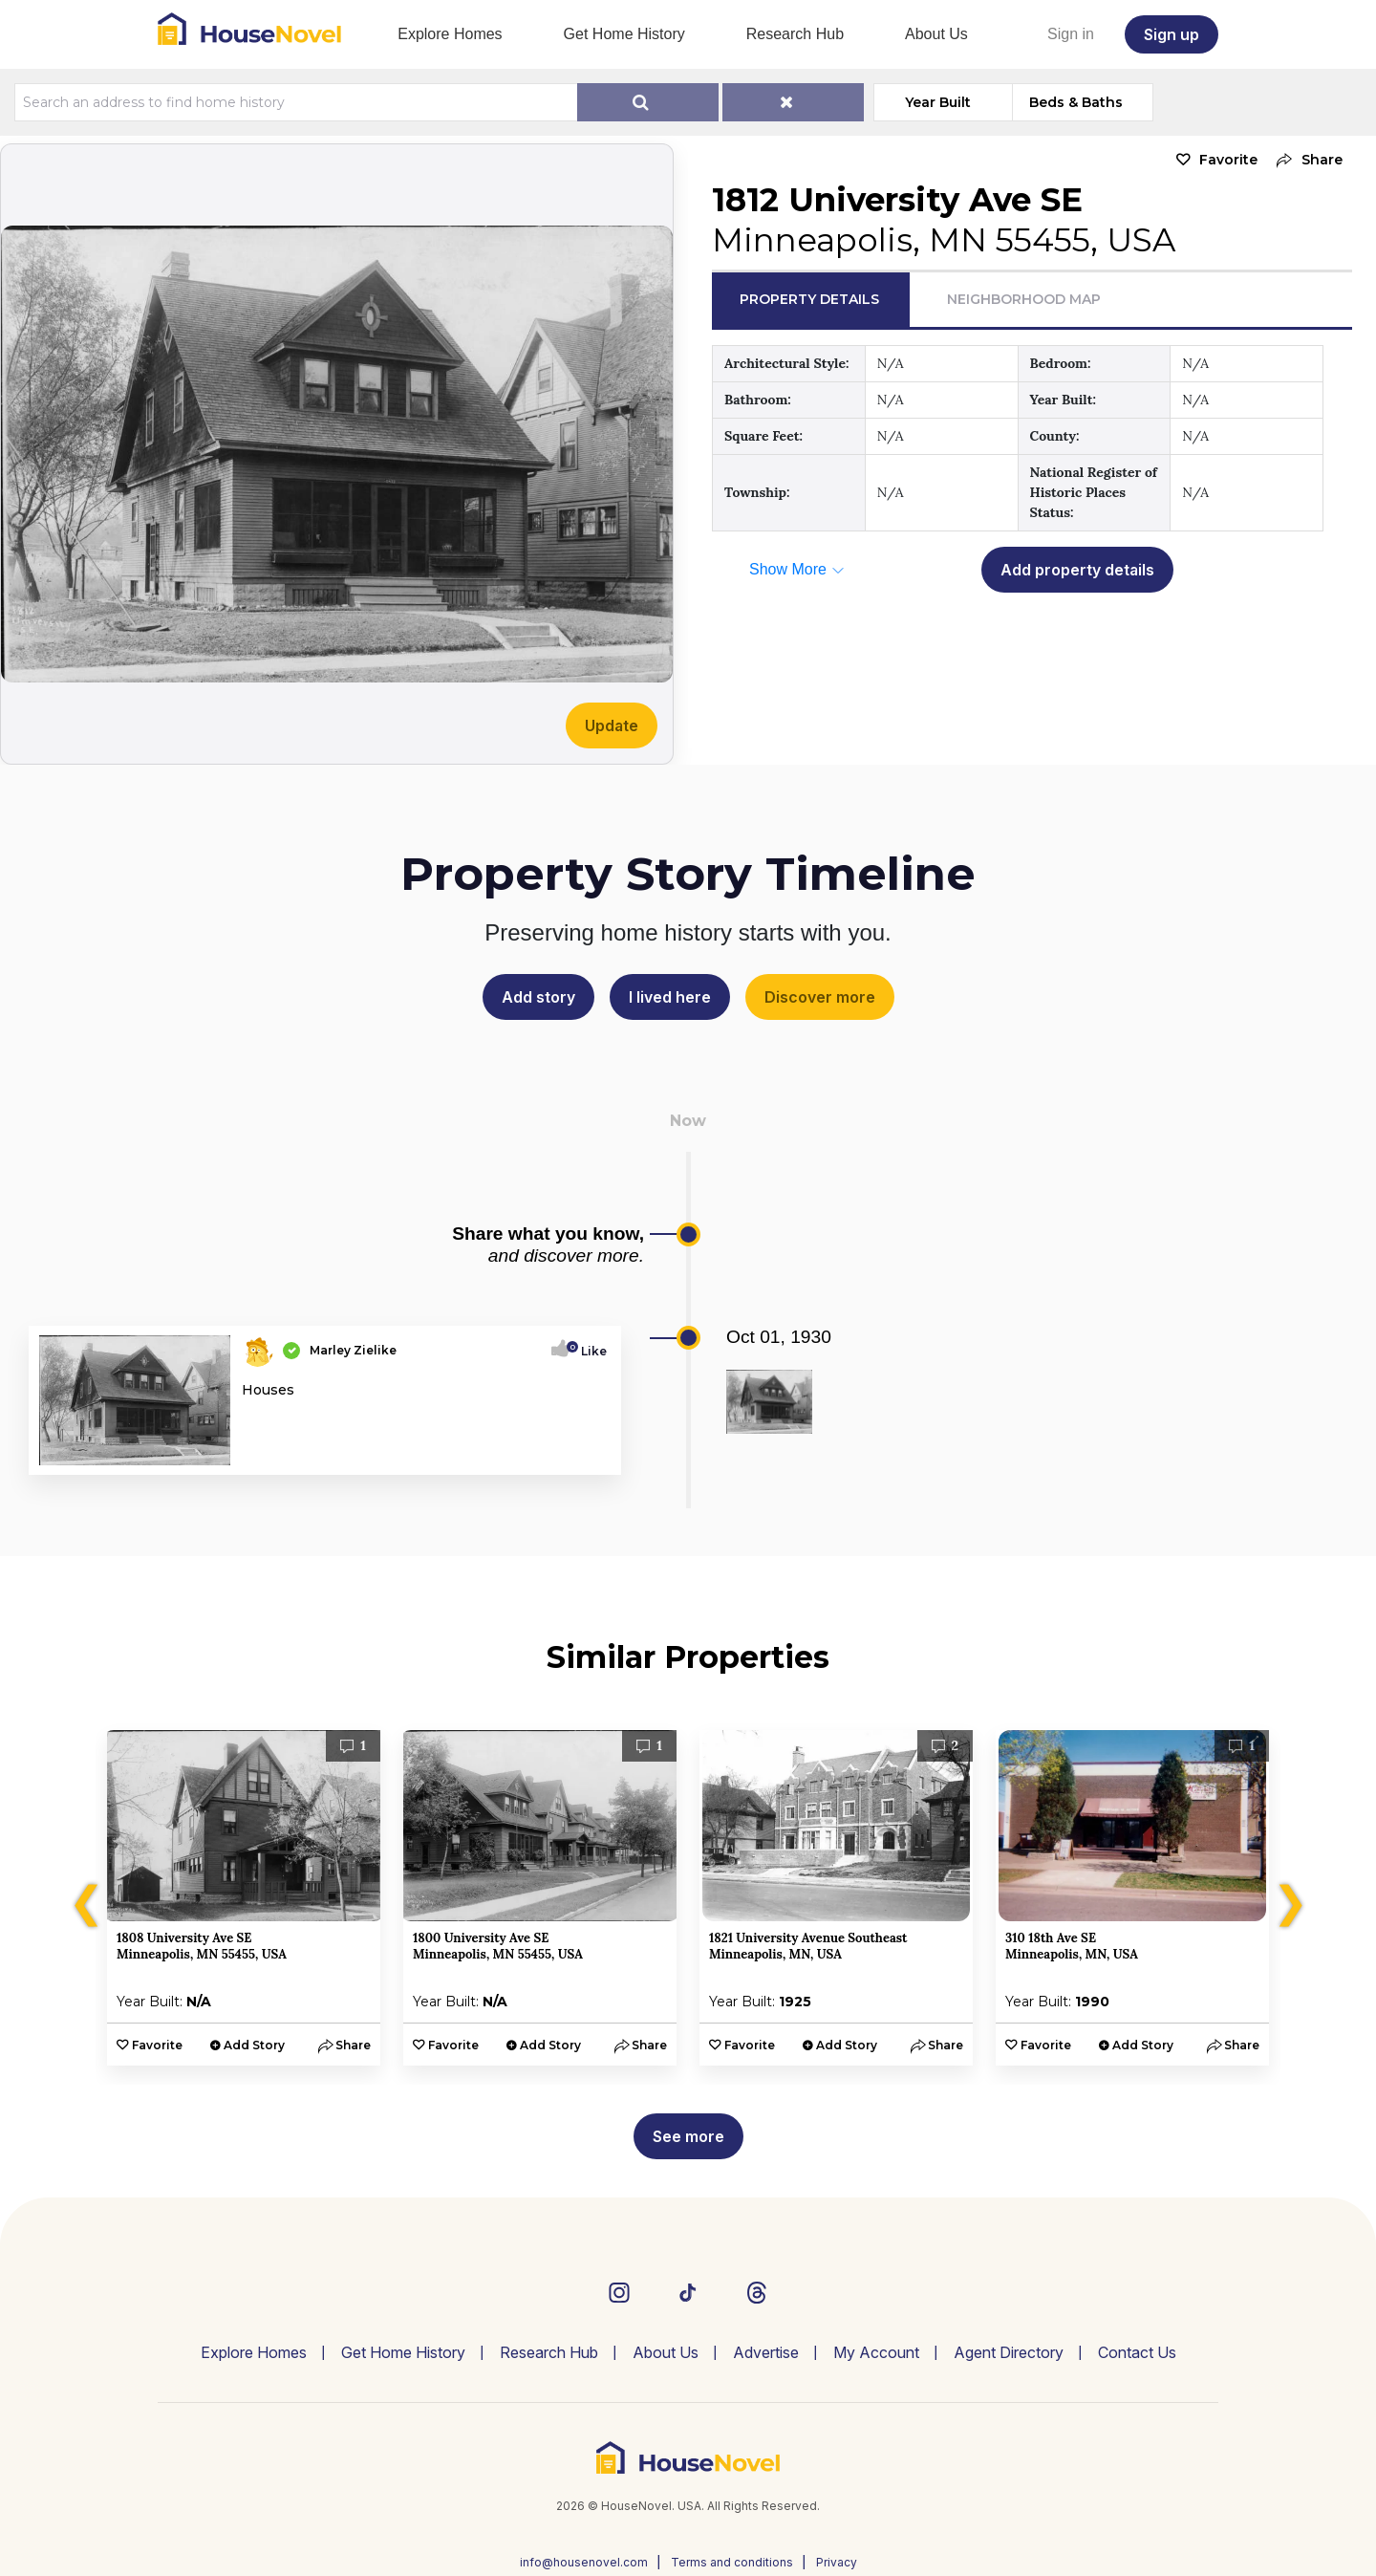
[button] (1305, 160)
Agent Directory (1009, 2352)
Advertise (766, 2352)
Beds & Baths (1076, 102)
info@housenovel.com (584, 2562)
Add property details (1077, 569)
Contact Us (1137, 2352)
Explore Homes (450, 34)
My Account (876, 2352)
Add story (538, 997)
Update (611, 725)
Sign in (1070, 34)
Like (588, 1351)
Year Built (938, 102)
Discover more (819, 997)
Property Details (809, 299)
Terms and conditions (732, 2562)
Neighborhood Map (1024, 299)
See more (688, 2136)
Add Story (254, 2045)
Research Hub (795, 34)
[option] (243, 1898)
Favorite (1228, 159)
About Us (936, 34)
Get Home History (624, 34)
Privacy (836, 2562)
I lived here (670, 997)
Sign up (1171, 34)
